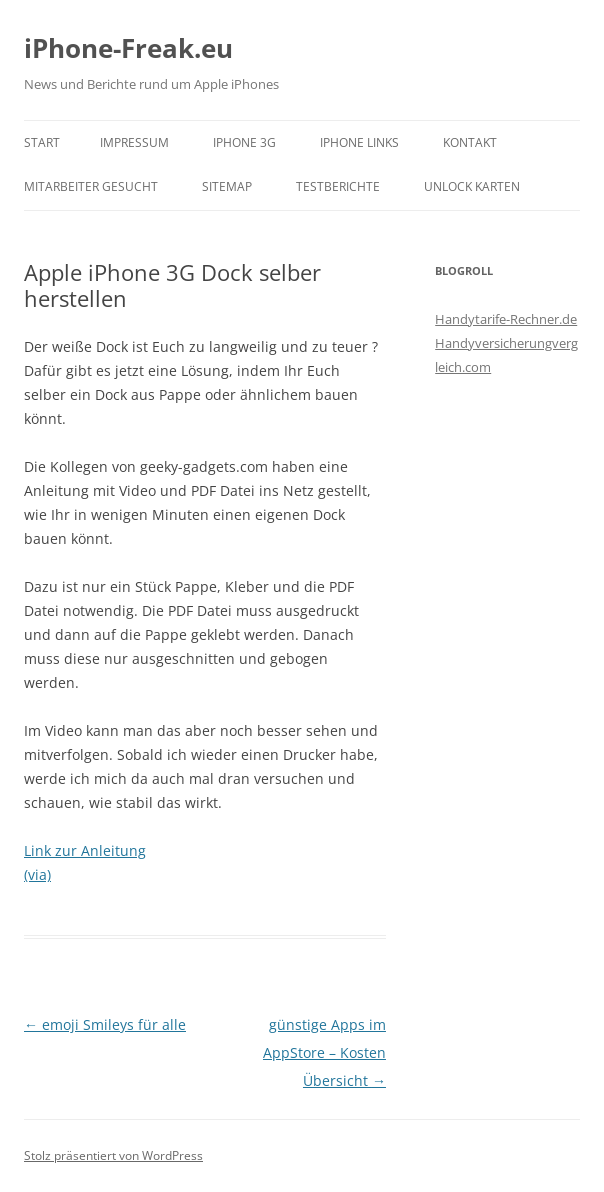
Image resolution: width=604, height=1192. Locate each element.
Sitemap (227, 186)
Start (42, 142)
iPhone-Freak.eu (128, 48)
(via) (37, 874)
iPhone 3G (244, 142)
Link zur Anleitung (85, 850)
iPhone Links (359, 142)
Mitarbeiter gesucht (91, 186)
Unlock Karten (472, 186)
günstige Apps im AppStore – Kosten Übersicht (324, 1052)
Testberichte (338, 186)
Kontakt (470, 142)
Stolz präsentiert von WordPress (113, 1155)
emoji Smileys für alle (105, 1024)
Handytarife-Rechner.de (506, 319)
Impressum (134, 142)
